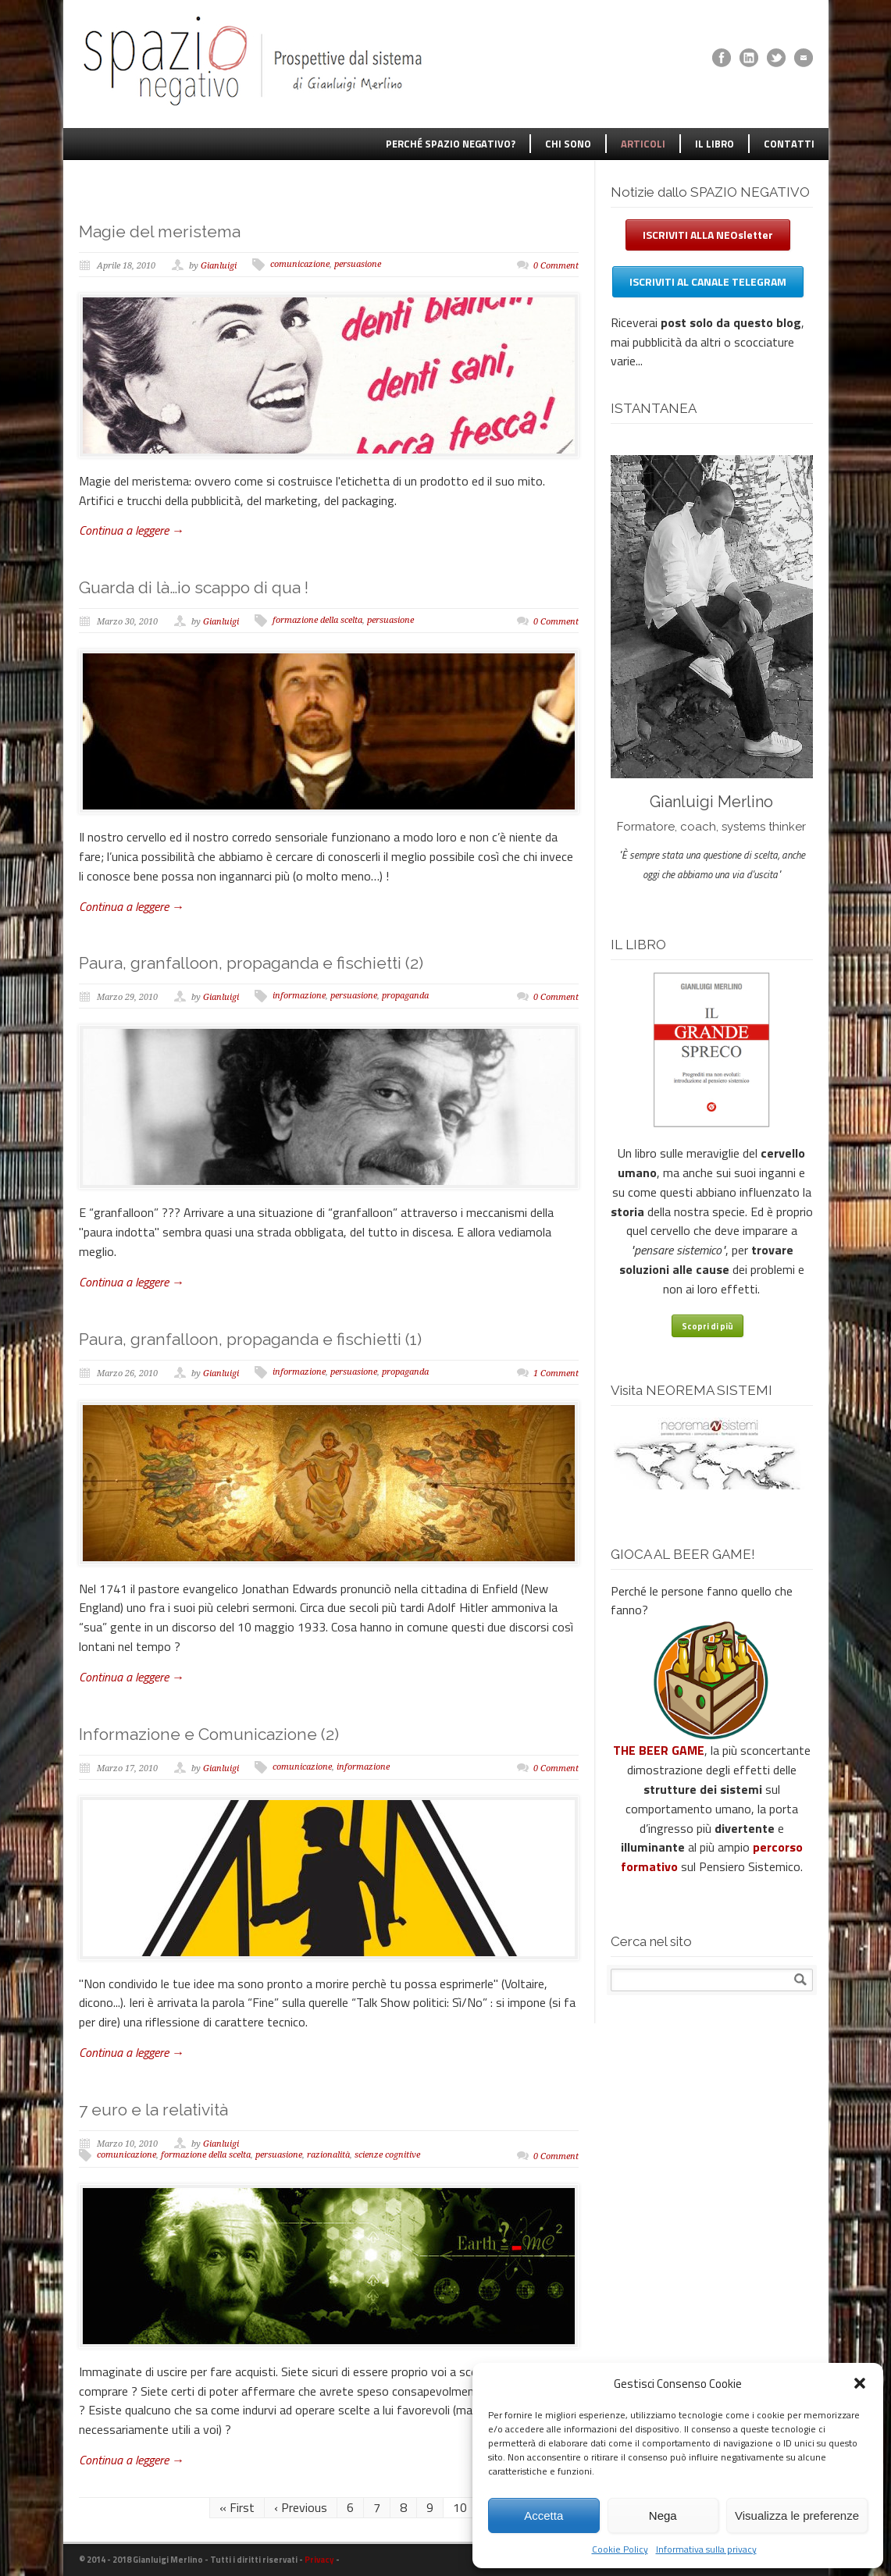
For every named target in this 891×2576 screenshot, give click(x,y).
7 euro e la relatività (153, 2109)
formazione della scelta (317, 620)
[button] (860, 2383)
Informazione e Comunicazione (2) (209, 1734)
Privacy (319, 2559)
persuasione (357, 264)
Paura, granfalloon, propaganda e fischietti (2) (251, 963)
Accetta (543, 2515)
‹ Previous (300, 2507)
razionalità (328, 2155)
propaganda (405, 996)
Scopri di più (707, 1326)
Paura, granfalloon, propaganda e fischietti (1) (250, 1339)
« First (237, 2507)
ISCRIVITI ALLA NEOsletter (708, 234)
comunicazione (300, 264)
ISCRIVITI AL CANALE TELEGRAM (707, 281)
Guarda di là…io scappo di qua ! (193, 587)
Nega (663, 2515)
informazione (299, 996)
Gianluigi (219, 266)
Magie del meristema (160, 231)
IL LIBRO (714, 143)
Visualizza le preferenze (797, 2515)
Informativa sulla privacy (706, 2549)
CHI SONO (568, 143)
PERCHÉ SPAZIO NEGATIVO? (450, 143)
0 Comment (556, 266)
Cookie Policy (620, 2549)
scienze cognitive (387, 2155)
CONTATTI (789, 143)
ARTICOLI (643, 143)
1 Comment (556, 1373)
